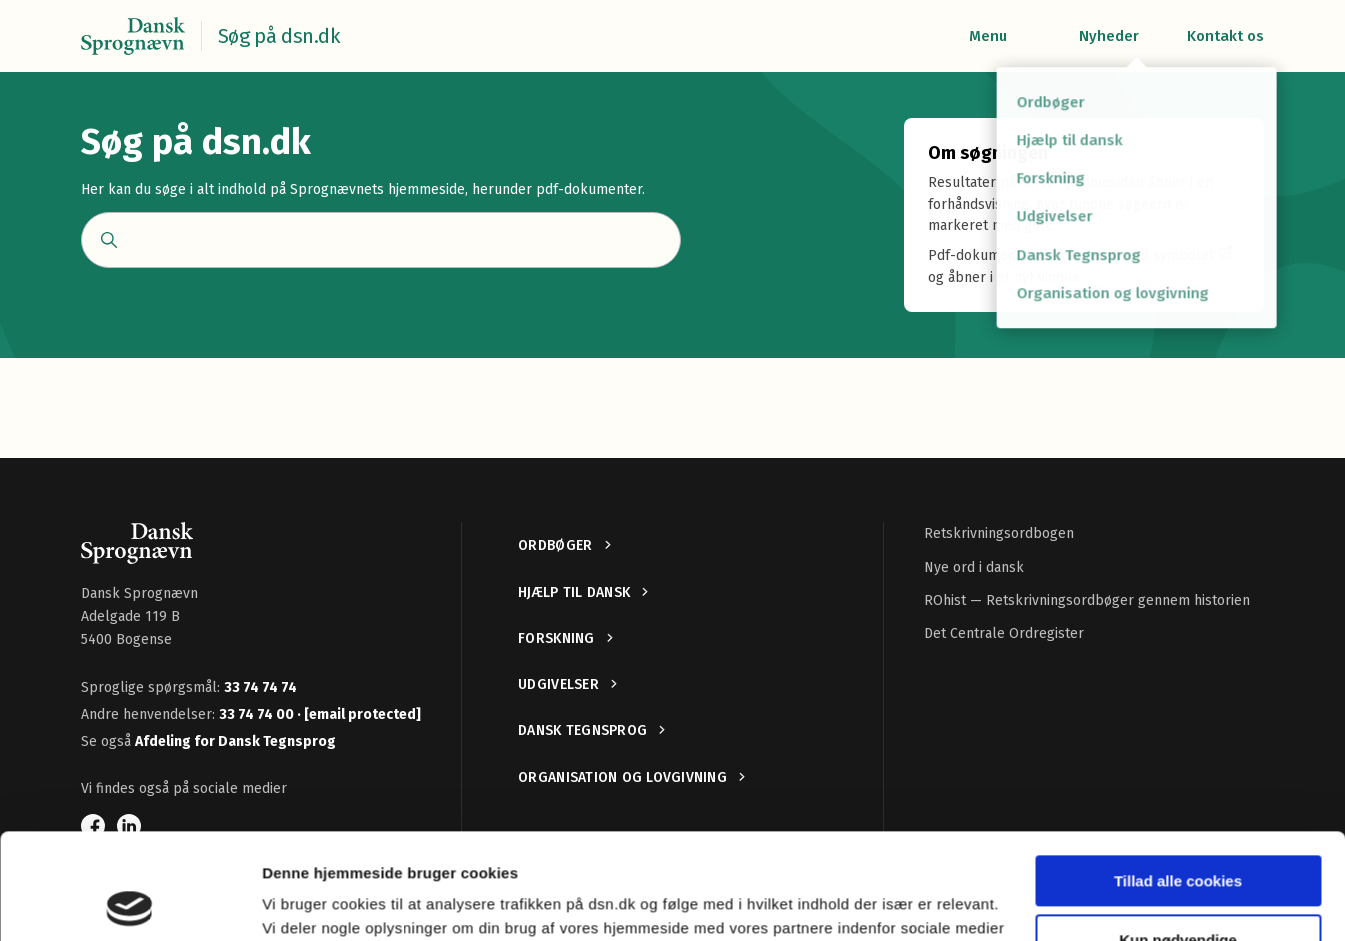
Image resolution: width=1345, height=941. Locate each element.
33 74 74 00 (258, 714)
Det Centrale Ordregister (1004, 633)
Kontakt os (1225, 36)
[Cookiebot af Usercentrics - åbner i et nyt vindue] (129, 902)
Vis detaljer (302, 901)
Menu (988, 36)
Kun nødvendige (1178, 833)
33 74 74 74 (260, 687)
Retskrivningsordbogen (999, 533)
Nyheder (1109, 36)
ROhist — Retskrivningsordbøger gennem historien (1087, 600)
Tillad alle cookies (1178, 775)
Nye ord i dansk (974, 567)
